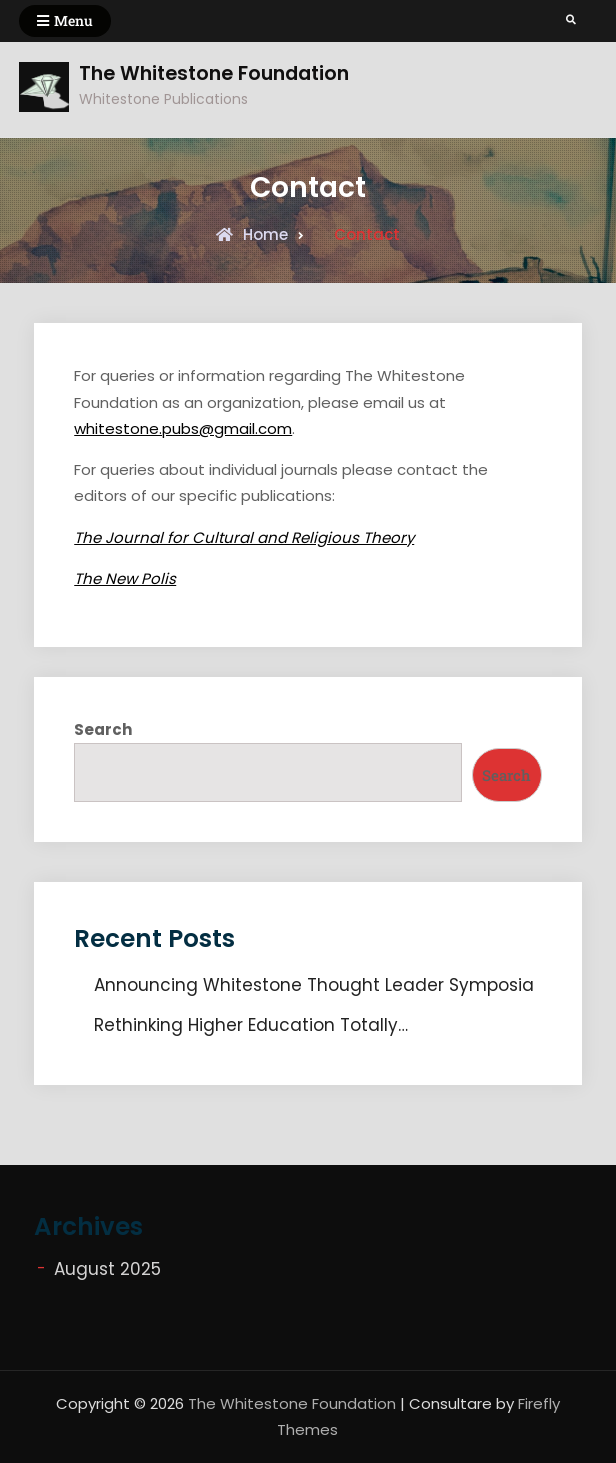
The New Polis (125, 578)
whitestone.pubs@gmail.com (183, 428)
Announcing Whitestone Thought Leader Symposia (314, 985)
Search (103, 729)
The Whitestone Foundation (214, 73)
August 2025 (107, 1269)
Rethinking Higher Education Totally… (251, 1025)
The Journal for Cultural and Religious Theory (244, 537)
